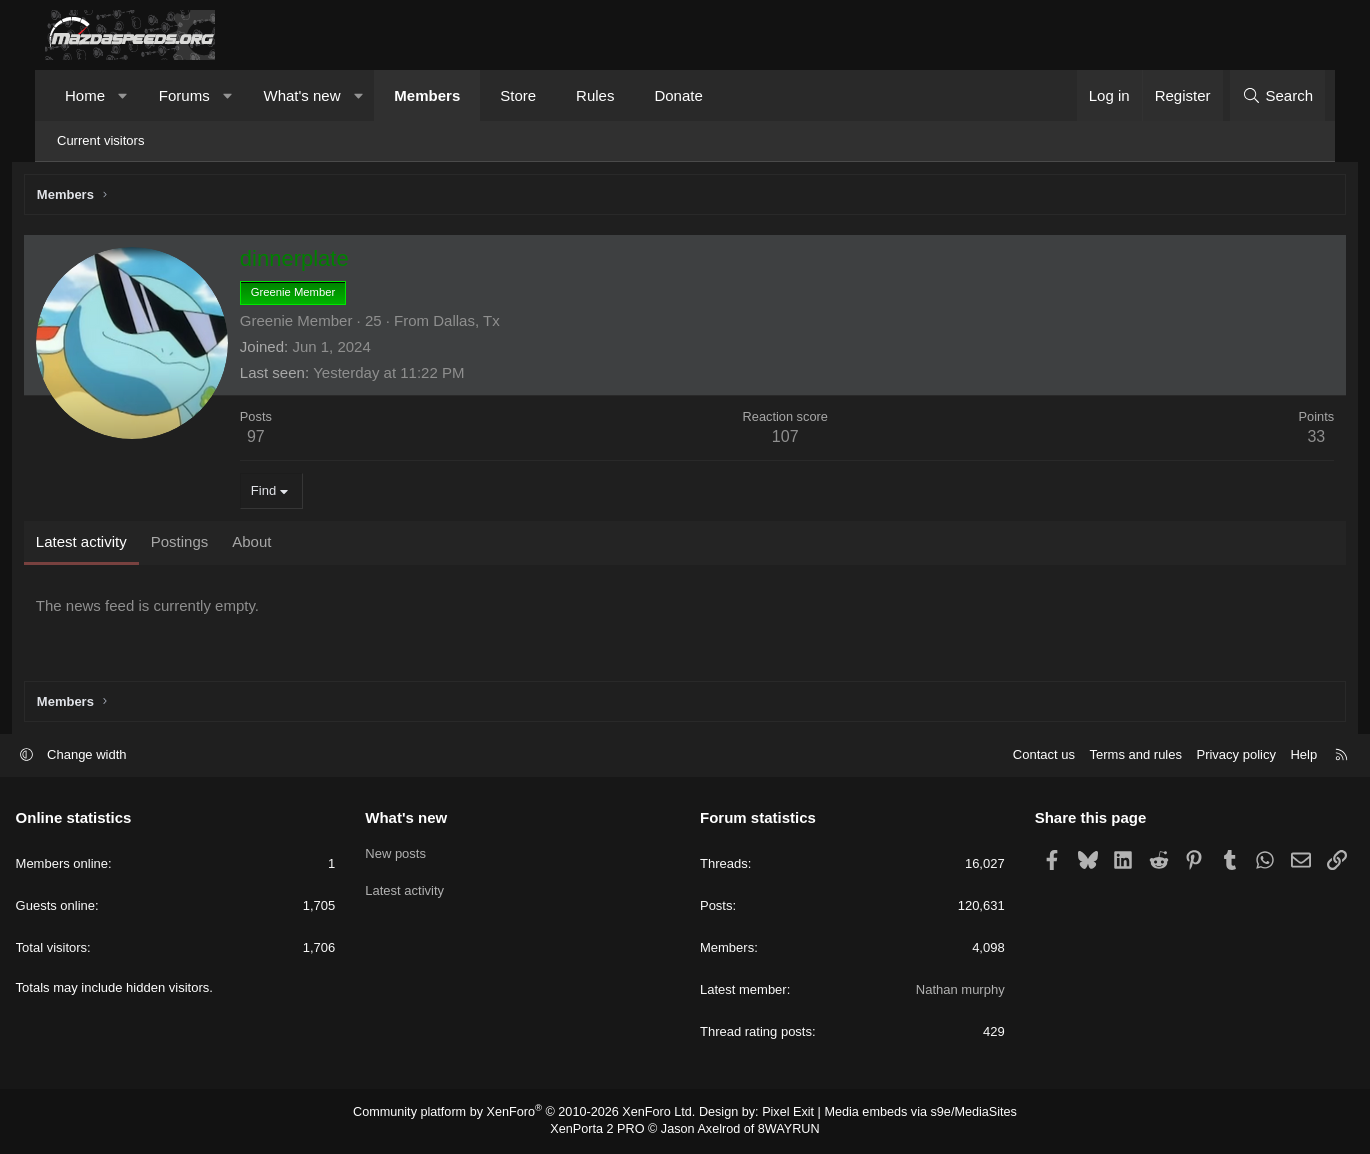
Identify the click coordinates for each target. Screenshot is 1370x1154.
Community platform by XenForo (532, 1114)
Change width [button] (117, 756)
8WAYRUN (783, 1130)
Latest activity (419, 889)
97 (282, 439)
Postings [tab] (206, 544)
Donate (678, 95)
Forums (184, 95)
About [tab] (277, 544)
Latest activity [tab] (107, 544)
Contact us (1014, 756)
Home (85, 95)
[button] (123, 95)
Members (427, 95)
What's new (301, 95)
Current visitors (100, 140)
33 (1290, 439)
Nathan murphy (945, 991)
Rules (595, 95)
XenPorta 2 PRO (601, 1130)
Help (1274, 756)
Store (518, 95)
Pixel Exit (782, 1114)
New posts (410, 853)
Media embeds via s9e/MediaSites (908, 1114)
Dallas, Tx (492, 323)
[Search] (1277, 95)
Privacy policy (1206, 756)
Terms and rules (1106, 756)
